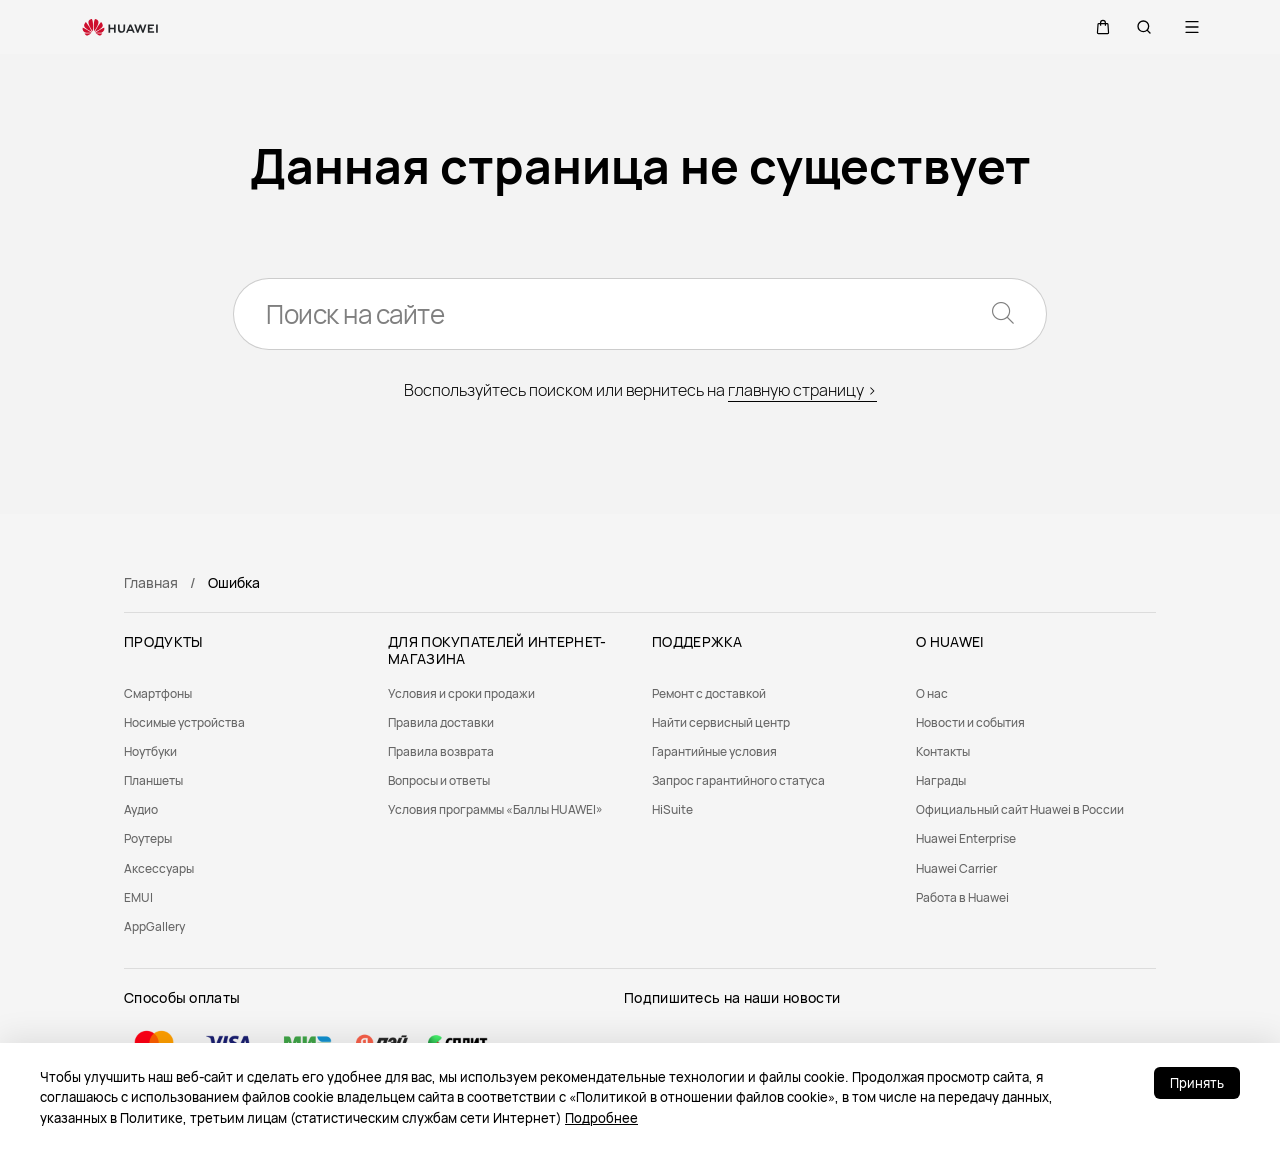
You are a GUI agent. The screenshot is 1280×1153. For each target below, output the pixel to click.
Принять (1197, 1083)
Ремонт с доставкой (709, 693)
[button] (1096, 27)
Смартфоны (158, 693)
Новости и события (970, 722)
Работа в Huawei (962, 897)
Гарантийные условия (714, 751)
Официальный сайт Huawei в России (1020, 809)
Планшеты (153, 780)
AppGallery (154, 926)
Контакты (943, 751)
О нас (932, 693)
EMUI (138, 897)
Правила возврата (441, 751)
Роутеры (148, 838)
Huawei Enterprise (966, 838)
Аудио (141, 809)
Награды (941, 780)
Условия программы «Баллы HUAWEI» (495, 809)
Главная (151, 582)
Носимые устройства (184, 722)
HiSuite (672, 809)
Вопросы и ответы (439, 780)
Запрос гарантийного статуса (738, 780)
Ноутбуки (150, 751)
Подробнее (601, 1118)
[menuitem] (244, 693)
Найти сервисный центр (721, 722)
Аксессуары (159, 868)
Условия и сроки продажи (461, 693)
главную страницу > (802, 390)
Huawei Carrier (956, 868)
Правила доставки (441, 722)
